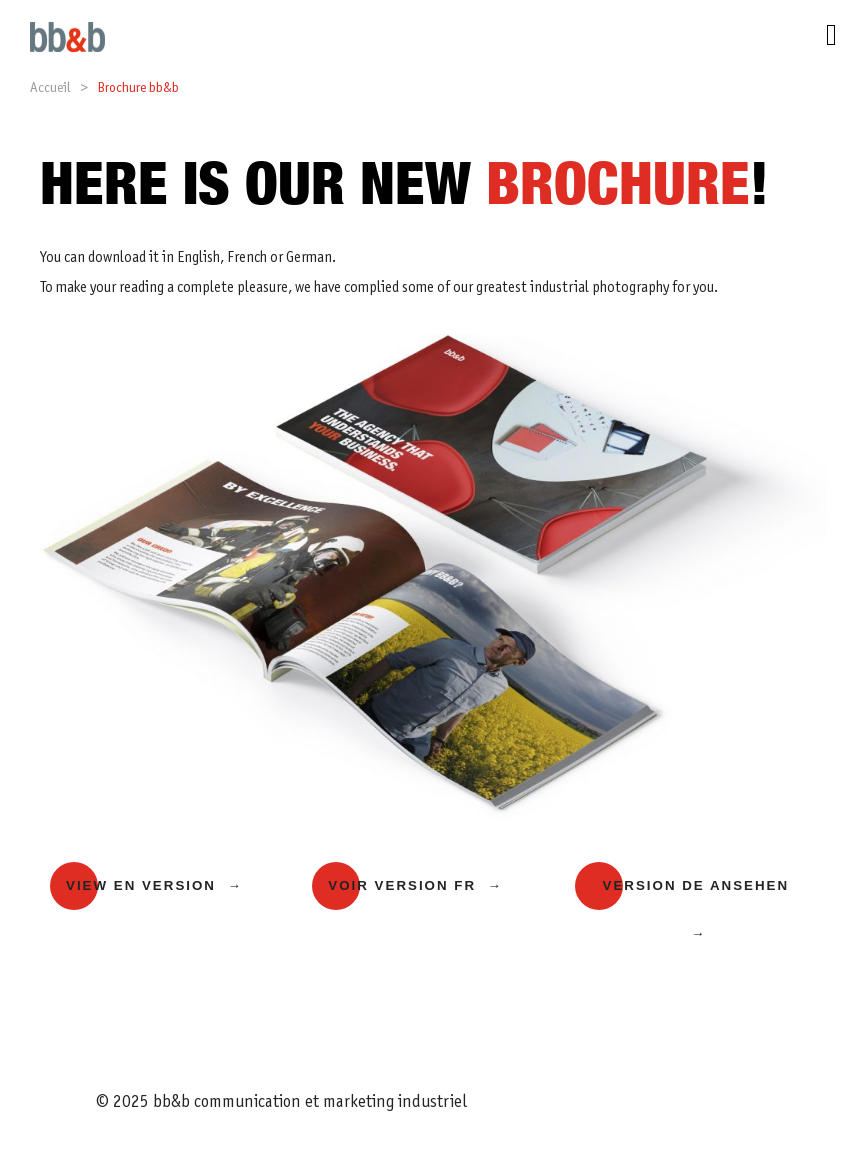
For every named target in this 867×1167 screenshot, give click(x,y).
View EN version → (154, 885)
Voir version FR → (415, 885)
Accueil (50, 88)
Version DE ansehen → (696, 909)
